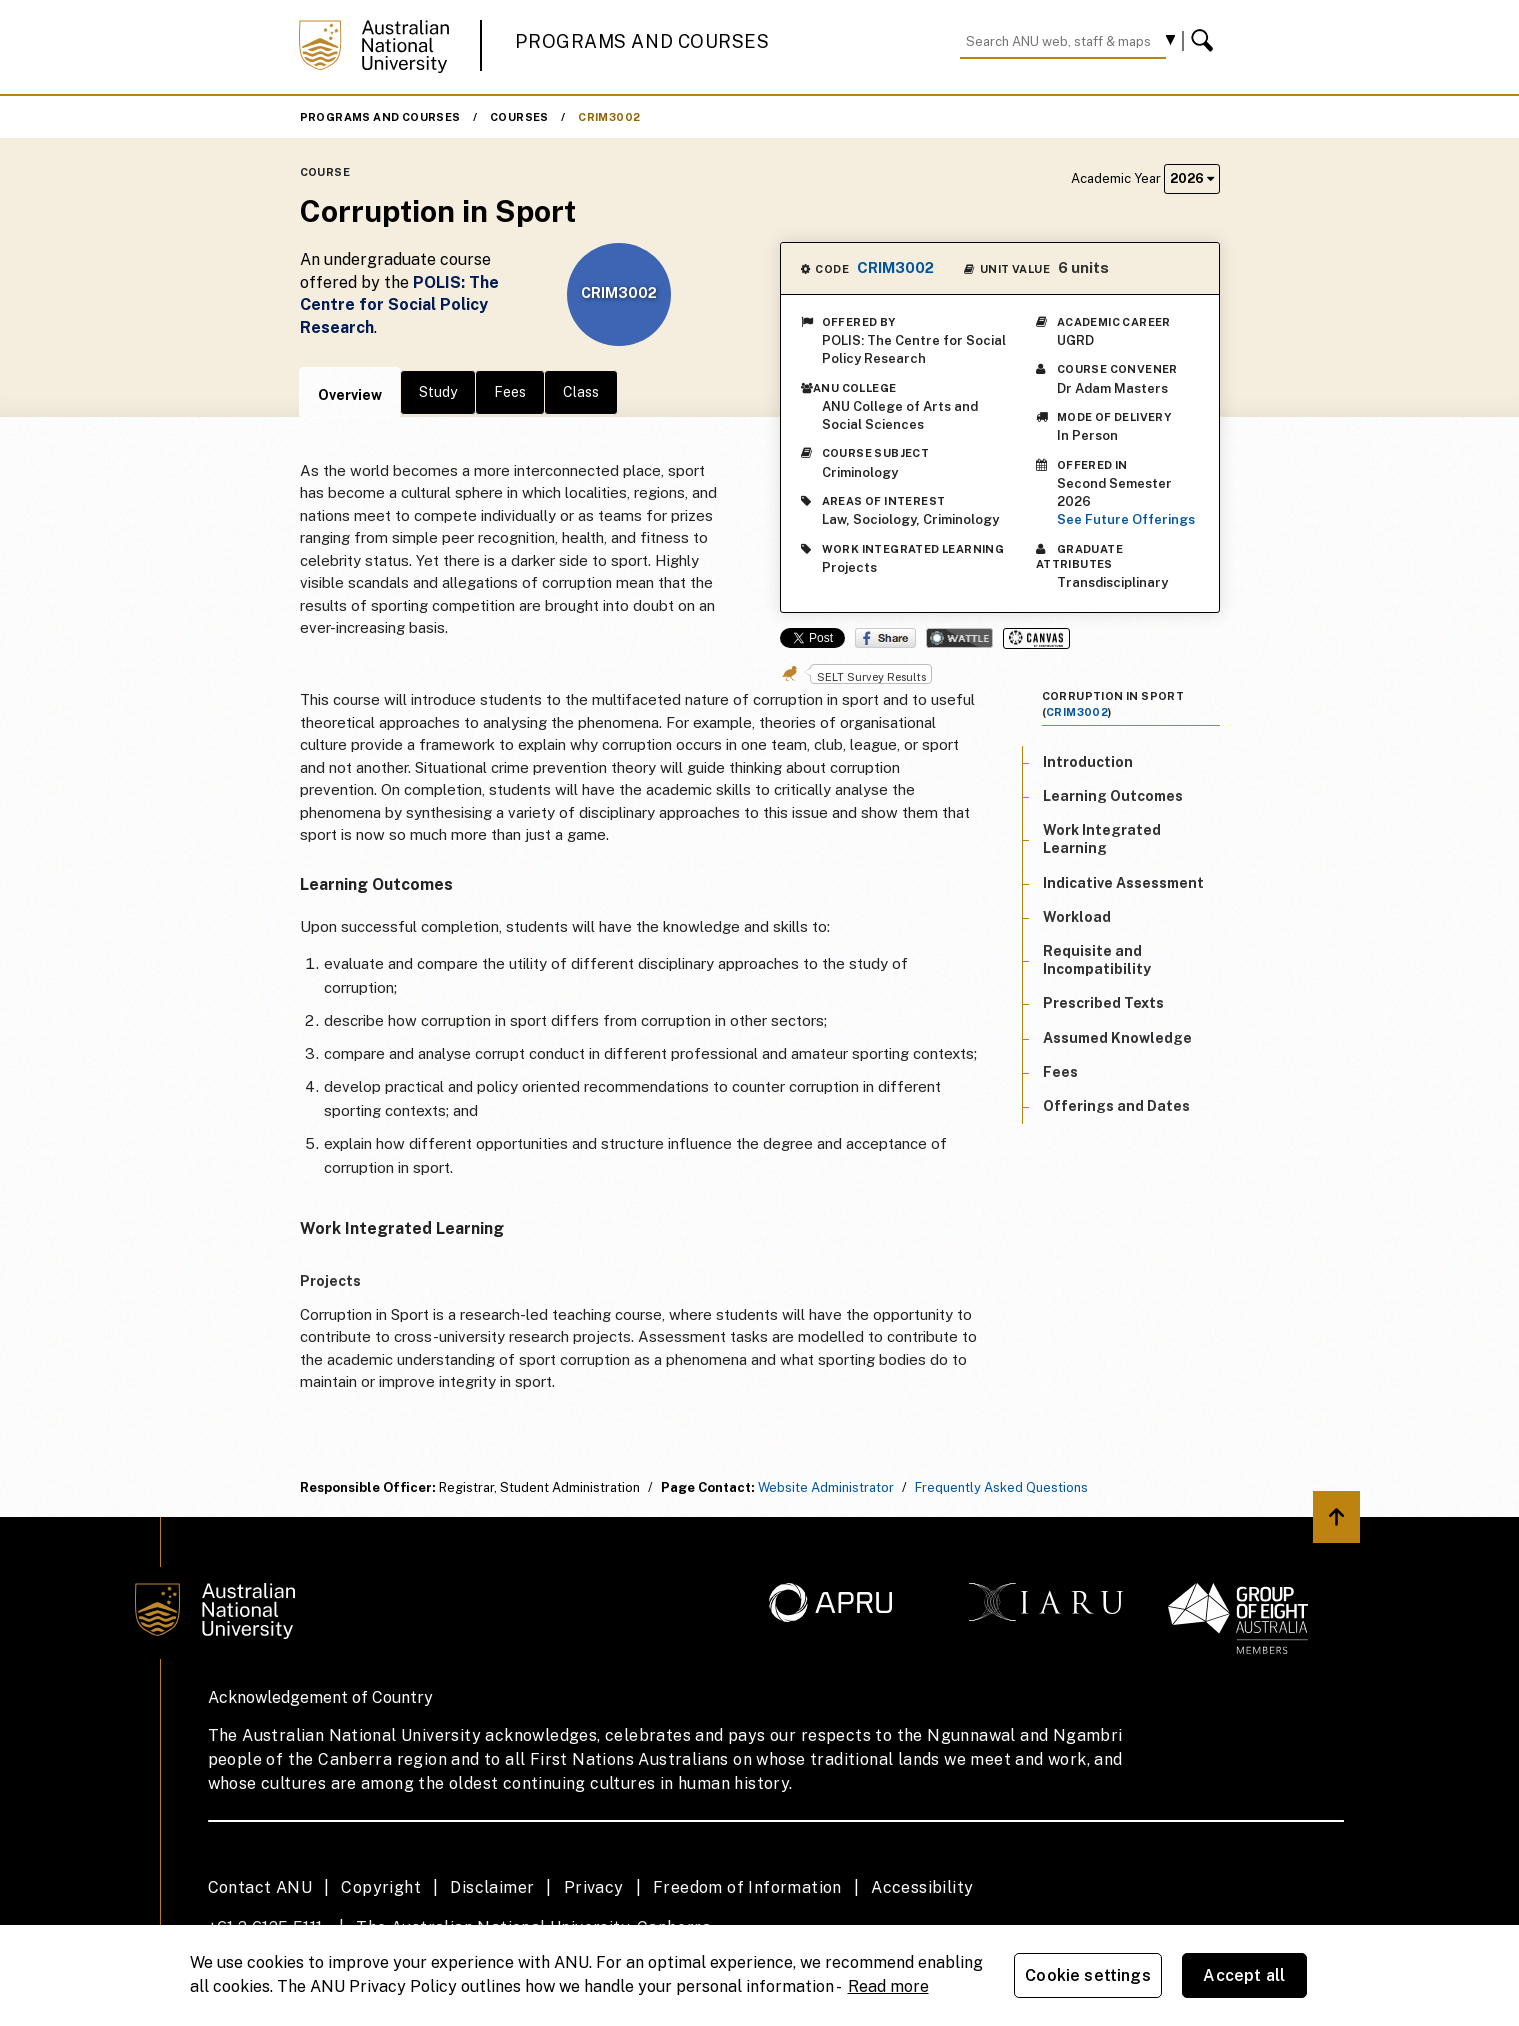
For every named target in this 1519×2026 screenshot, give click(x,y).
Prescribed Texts (1103, 1003)
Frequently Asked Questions (1001, 1487)
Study (438, 392)
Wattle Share (959, 638)
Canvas (1036, 638)
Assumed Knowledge (1117, 1038)
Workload (1077, 917)
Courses (519, 117)
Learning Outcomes (1113, 796)
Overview (350, 395)
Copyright (381, 1887)
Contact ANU (260, 1887)
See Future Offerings (1126, 519)
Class (581, 392)
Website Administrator (826, 1487)
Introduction (1088, 762)
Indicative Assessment (1123, 883)
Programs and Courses (642, 41)
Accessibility (922, 1887)
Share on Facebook (885, 638)
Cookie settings (1087, 1975)
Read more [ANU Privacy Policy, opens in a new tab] (888, 1986)
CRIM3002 (609, 117)
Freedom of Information (747, 1887)
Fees (510, 392)
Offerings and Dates (1116, 1106)
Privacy (594, 1887)
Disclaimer (492, 1887)
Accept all (1244, 1975)
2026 (1192, 178)
